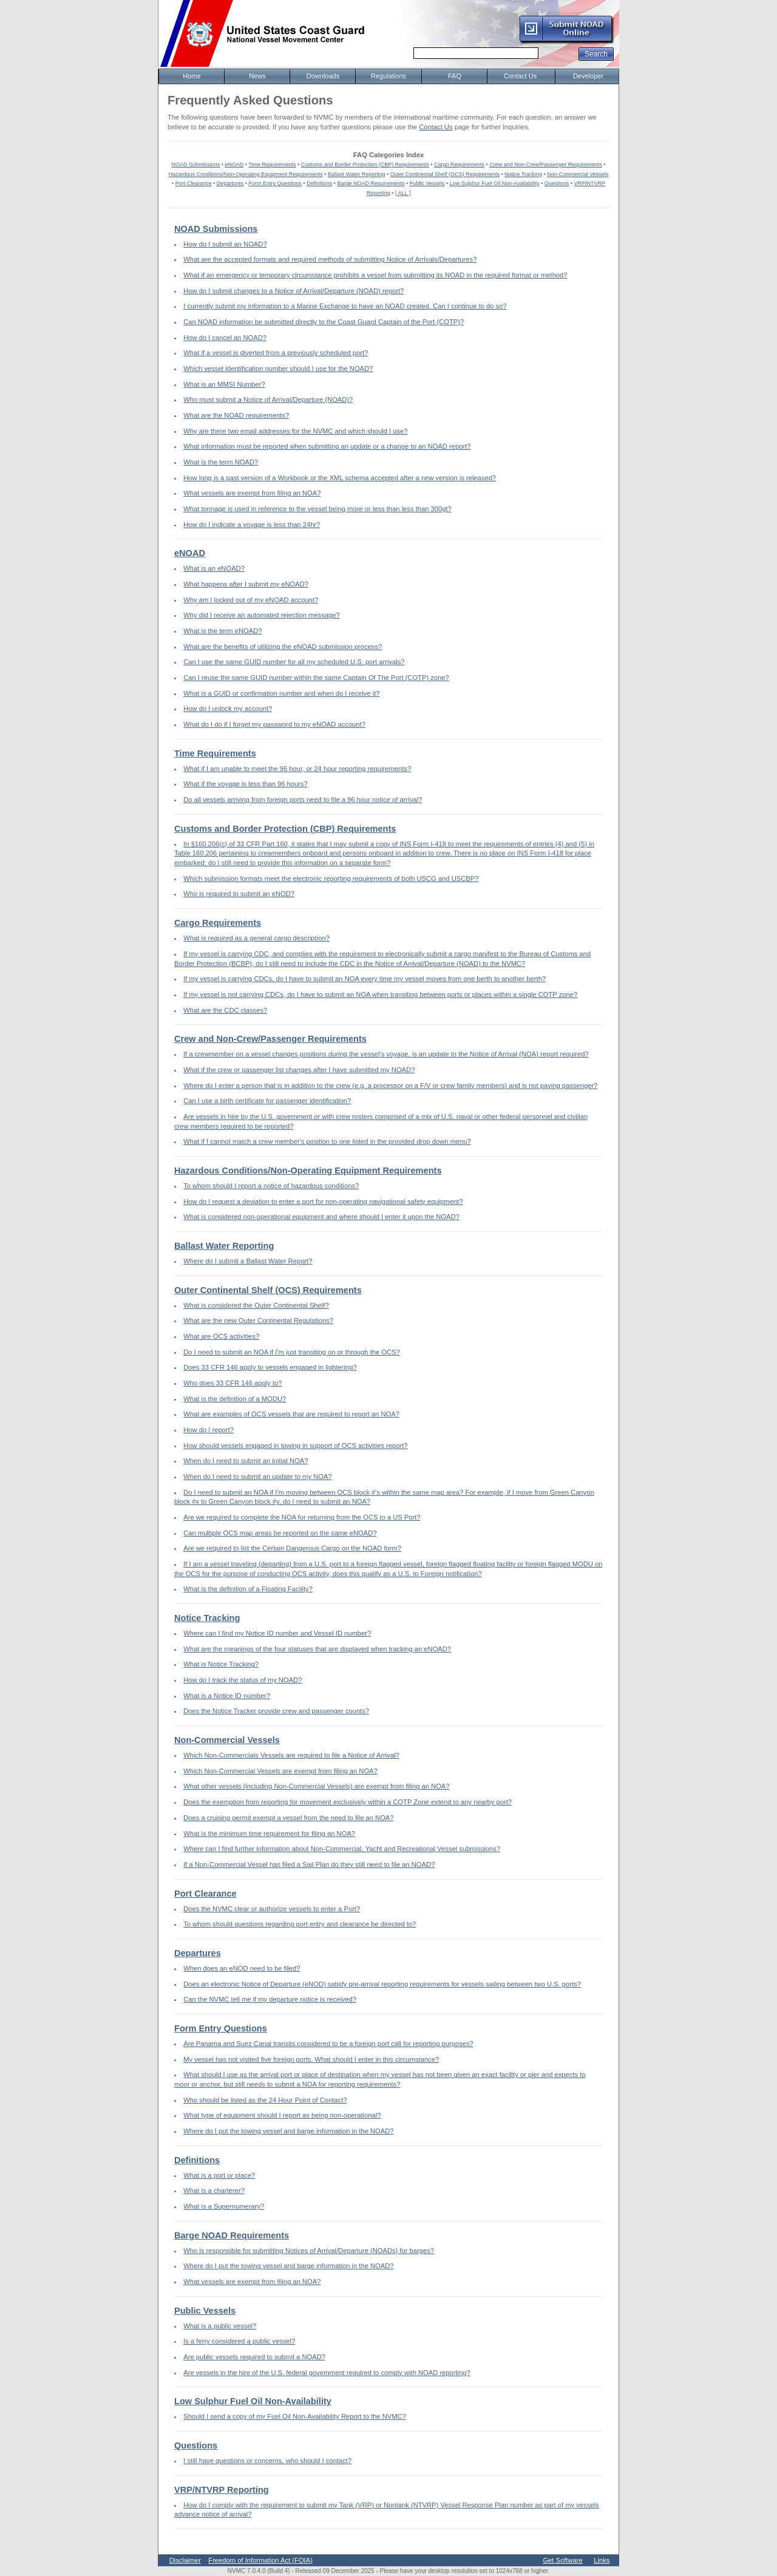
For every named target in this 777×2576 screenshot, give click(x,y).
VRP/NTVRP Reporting (221, 2490)
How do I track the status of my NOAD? (242, 1680)
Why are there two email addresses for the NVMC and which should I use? (295, 431)
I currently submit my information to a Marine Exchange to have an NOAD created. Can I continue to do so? (344, 306)
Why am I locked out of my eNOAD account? (250, 599)
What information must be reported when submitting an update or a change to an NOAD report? (326, 446)
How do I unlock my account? (227, 708)
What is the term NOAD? (220, 462)
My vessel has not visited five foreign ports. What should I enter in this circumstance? (311, 2059)
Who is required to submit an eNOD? (238, 893)
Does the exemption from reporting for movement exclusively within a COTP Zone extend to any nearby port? (347, 1802)
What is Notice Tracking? (221, 1664)
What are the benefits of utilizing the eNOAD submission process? (282, 646)
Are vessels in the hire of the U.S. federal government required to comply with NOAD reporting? (326, 2372)
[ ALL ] (402, 193)
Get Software (562, 2560)
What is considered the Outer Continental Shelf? (255, 1305)
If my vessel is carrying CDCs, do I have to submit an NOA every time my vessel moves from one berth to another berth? (364, 978)
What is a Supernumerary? (223, 2206)
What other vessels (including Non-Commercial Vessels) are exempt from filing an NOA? (316, 1786)
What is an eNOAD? (214, 568)
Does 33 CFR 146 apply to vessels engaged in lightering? (269, 1367)
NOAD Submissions (196, 164)
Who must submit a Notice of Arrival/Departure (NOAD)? (268, 399)
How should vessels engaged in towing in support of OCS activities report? (295, 1445)
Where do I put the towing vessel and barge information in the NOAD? (288, 2131)
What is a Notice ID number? (226, 1695)
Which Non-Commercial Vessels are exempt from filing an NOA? (280, 1771)
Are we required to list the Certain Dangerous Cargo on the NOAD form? (292, 1548)
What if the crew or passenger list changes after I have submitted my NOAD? (299, 1069)
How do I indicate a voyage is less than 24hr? (251, 524)
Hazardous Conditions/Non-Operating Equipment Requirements (246, 174)
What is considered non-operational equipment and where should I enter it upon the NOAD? (321, 1216)
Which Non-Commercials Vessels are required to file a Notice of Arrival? (291, 1755)
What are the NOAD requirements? (236, 415)
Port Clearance (193, 183)
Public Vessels (427, 183)
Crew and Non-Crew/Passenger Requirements (545, 164)
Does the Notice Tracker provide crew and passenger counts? (276, 1711)
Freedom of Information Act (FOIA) (260, 2560)
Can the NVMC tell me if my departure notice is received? (269, 1999)
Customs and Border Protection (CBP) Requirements (365, 164)
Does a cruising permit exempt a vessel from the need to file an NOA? (288, 1817)
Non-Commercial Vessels (577, 174)
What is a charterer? (214, 2190)
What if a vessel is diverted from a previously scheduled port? (275, 352)
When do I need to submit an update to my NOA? (257, 1476)
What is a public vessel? (219, 2326)
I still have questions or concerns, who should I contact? (267, 2460)
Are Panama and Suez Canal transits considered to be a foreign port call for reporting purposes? (328, 2043)
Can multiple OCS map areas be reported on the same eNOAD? (279, 1533)
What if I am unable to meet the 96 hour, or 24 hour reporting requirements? (297, 768)
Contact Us (435, 127)
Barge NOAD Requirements (370, 183)
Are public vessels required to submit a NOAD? (254, 2356)
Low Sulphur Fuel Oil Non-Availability (495, 183)
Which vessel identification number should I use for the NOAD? (278, 368)
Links (601, 2560)
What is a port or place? (219, 2175)
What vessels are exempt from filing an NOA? (252, 493)
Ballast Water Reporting (356, 174)
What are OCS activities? (221, 1336)
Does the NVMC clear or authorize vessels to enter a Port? (271, 1908)
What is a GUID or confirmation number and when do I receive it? (281, 693)
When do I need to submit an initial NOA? (245, 1460)
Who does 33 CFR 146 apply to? (232, 1383)
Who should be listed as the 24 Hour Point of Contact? (265, 2100)
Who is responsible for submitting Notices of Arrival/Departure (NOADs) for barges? (308, 2250)
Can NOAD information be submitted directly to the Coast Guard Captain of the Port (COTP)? (323, 321)
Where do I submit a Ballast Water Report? (247, 1261)
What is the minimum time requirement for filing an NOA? (269, 1833)
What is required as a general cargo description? (256, 938)
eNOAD (234, 164)
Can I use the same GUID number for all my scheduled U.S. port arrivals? (293, 661)
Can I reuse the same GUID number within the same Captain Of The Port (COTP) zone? (316, 677)
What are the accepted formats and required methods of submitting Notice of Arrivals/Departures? (330, 259)
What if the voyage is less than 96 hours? (245, 783)
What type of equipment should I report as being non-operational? (282, 2115)
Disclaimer (185, 2560)
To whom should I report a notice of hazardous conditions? (271, 1185)
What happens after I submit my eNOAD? (245, 584)
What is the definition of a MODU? (234, 1398)
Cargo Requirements (459, 164)
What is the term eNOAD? (222, 630)
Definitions (319, 183)
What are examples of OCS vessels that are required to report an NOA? (291, 1414)
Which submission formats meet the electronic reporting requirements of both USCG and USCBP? (330, 878)
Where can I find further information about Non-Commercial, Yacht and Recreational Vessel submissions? (341, 1848)
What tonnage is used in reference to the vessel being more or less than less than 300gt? (317, 508)
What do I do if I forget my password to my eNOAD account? (274, 724)
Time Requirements (272, 164)
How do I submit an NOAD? (224, 244)
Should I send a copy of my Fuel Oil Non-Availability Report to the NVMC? (294, 2416)
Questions (557, 183)
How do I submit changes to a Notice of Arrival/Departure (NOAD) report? (293, 290)
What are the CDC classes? (225, 1010)
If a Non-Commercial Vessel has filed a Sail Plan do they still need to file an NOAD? (309, 1864)
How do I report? (208, 1429)
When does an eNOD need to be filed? (241, 1968)
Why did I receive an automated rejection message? (261, 615)
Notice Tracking (523, 174)
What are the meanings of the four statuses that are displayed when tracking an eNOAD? (317, 1649)
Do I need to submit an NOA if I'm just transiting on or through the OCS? (291, 1352)
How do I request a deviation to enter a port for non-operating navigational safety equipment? (323, 1201)
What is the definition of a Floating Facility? (248, 1588)
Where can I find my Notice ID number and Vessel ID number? (277, 1633)
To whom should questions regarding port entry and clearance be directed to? (299, 1924)
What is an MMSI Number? (224, 384)
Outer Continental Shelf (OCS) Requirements (445, 174)
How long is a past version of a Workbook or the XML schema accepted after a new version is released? (339, 477)
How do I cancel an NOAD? (224, 337)
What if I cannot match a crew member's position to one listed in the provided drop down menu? (327, 1141)
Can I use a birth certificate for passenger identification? (267, 1100)
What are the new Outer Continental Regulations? (258, 1320)
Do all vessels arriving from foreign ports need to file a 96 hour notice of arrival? (302, 799)
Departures (230, 183)
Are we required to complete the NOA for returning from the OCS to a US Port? (302, 1517)
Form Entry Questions (275, 183)
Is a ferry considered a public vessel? (239, 2341)
